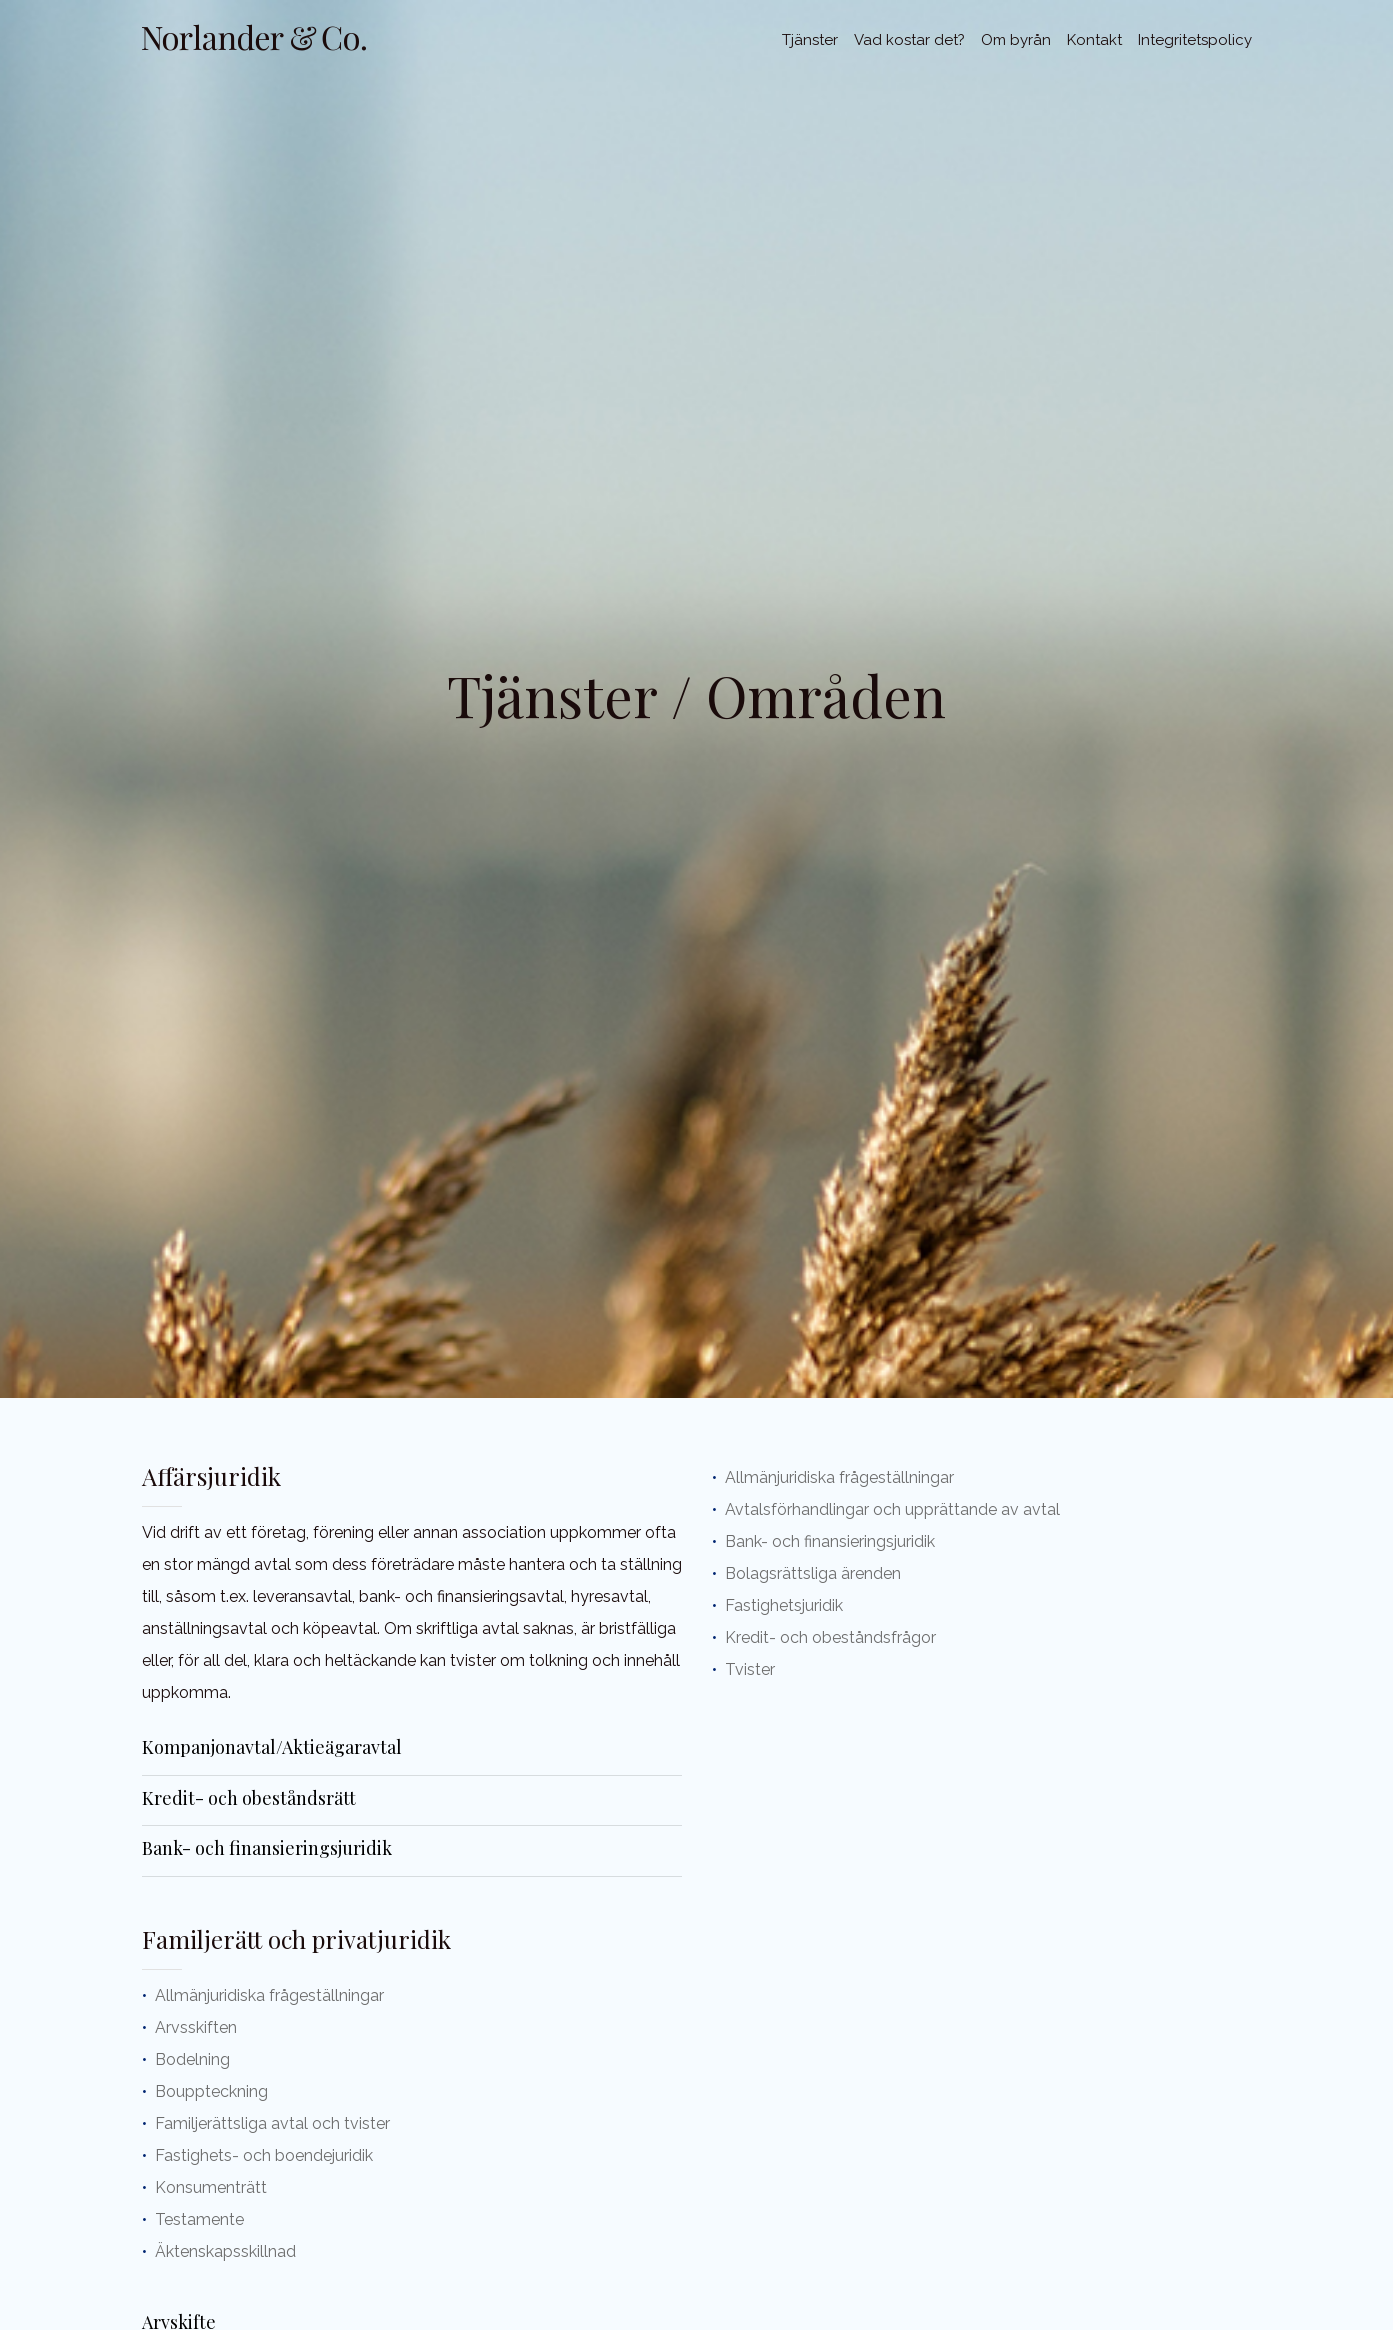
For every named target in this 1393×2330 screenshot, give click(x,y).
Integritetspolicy (1195, 40)
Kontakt (1094, 40)
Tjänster (810, 40)
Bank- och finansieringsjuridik (267, 1848)
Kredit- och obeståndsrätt (249, 1798)
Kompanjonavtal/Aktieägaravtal (272, 1747)
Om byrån (1016, 40)
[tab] (412, 1750)
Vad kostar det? (909, 40)
